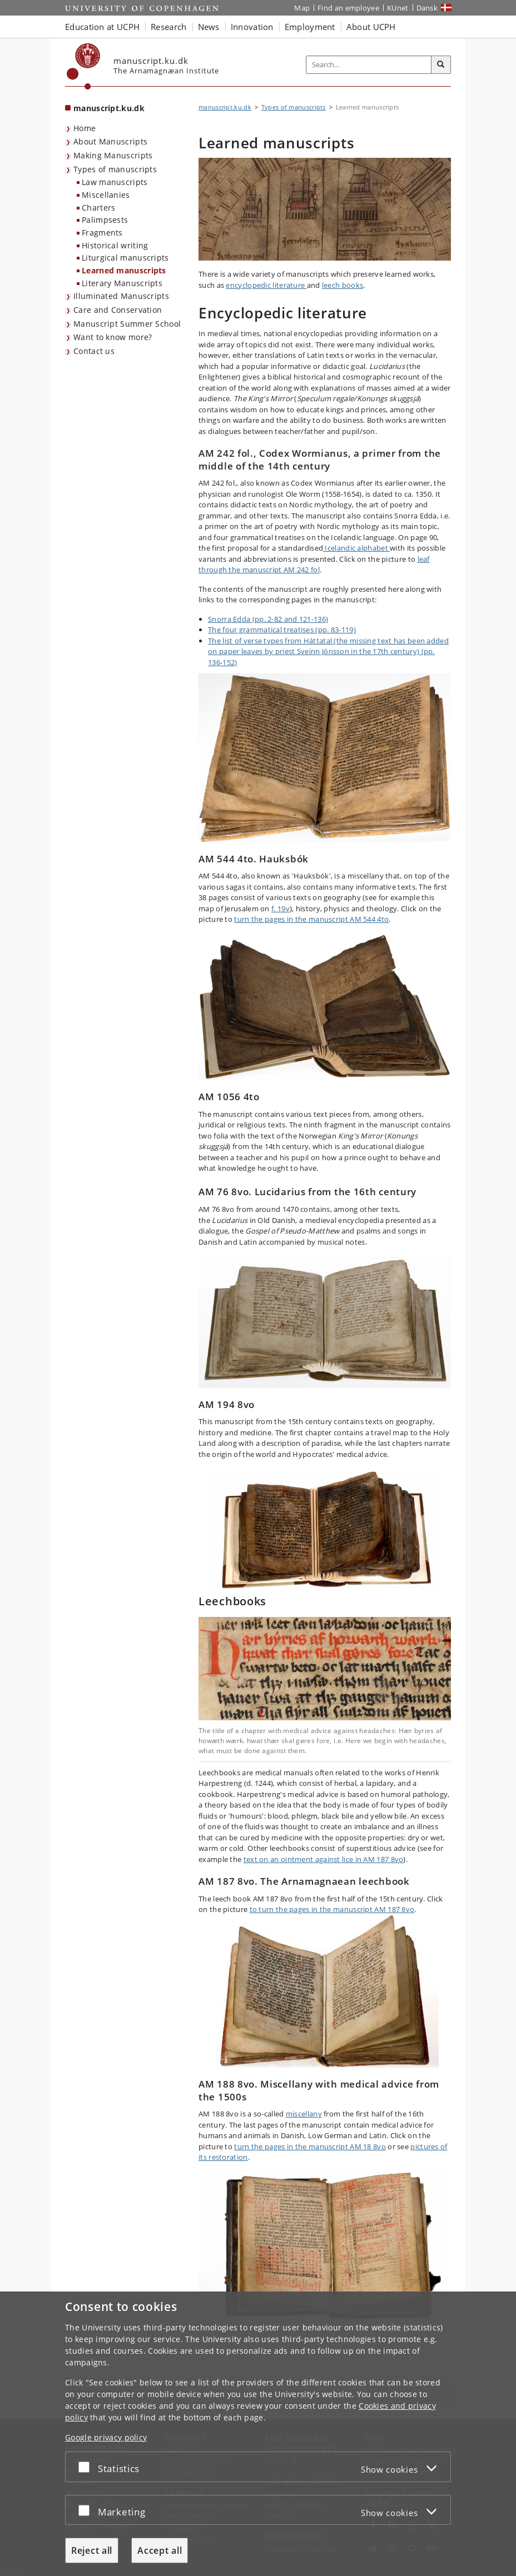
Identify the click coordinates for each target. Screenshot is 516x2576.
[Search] (441, 65)
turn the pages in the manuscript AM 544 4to (311, 919)
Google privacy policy (106, 2437)
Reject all (91, 2550)
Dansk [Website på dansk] (427, 8)
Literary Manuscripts (122, 283)
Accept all (159, 2550)
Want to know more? (112, 337)
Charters (98, 207)
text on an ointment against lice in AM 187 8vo (324, 1859)
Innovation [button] (252, 26)
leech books (342, 285)
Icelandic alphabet (356, 548)
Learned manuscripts (124, 270)
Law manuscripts (115, 182)
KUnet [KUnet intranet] (398, 8)
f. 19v (280, 908)
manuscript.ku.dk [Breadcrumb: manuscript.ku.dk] (225, 107)
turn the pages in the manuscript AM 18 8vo (310, 2146)
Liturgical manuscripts (125, 257)
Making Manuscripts (112, 155)
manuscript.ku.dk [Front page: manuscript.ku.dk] (109, 108)
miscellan (302, 2114)
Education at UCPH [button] (102, 26)
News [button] (209, 26)
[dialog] (258, 2434)
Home (84, 128)
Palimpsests (105, 219)
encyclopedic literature (266, 285)
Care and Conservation (117, 309)
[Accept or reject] (86, 2467)
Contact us (94, 351)
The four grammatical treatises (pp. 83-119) (282, 630)
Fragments (102, 232)
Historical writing (115, 245)
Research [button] (168, 26)
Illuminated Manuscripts (121, 296)
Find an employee (348, 8)
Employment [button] (310, 26)
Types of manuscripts (115, 169)
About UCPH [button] (371, 26)
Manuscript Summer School (127, 323)
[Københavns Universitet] (84, 66)
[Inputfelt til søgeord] (369, 65)
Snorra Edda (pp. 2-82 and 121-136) (268, 619)
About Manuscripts (110, 141)
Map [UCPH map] (302, 8)
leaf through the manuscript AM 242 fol (314, 564)
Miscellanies (106, 194)
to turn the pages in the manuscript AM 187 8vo (332, 1909)
